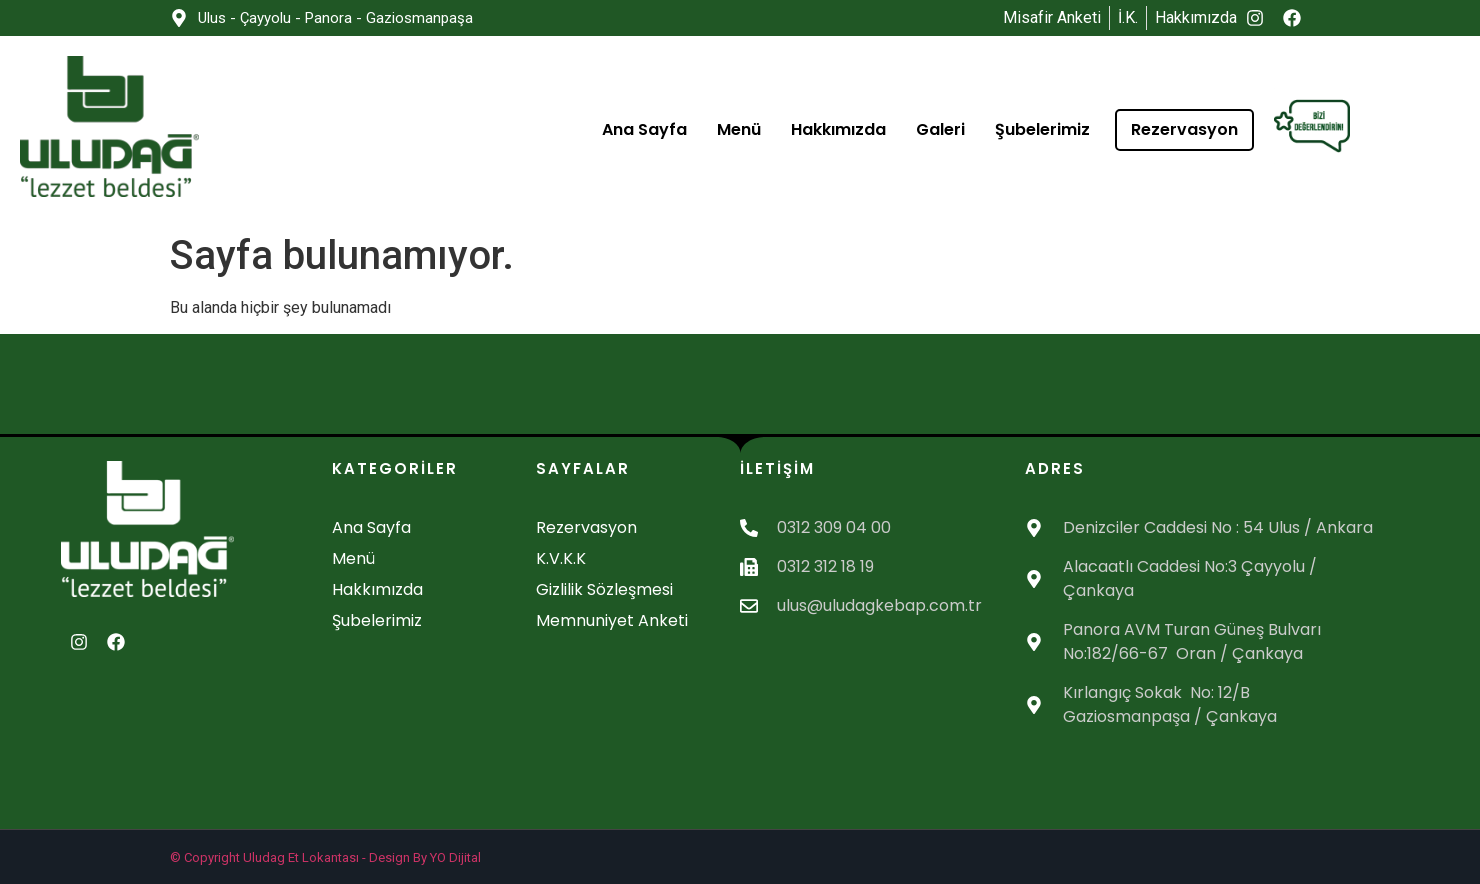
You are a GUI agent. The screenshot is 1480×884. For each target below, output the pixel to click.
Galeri (940, 129)
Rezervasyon (1184, 129)
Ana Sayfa (644, 129)
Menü (739, 129)
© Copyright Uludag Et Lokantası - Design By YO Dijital (325, 857)
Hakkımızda (838, 129)
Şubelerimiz (1042, 129)
